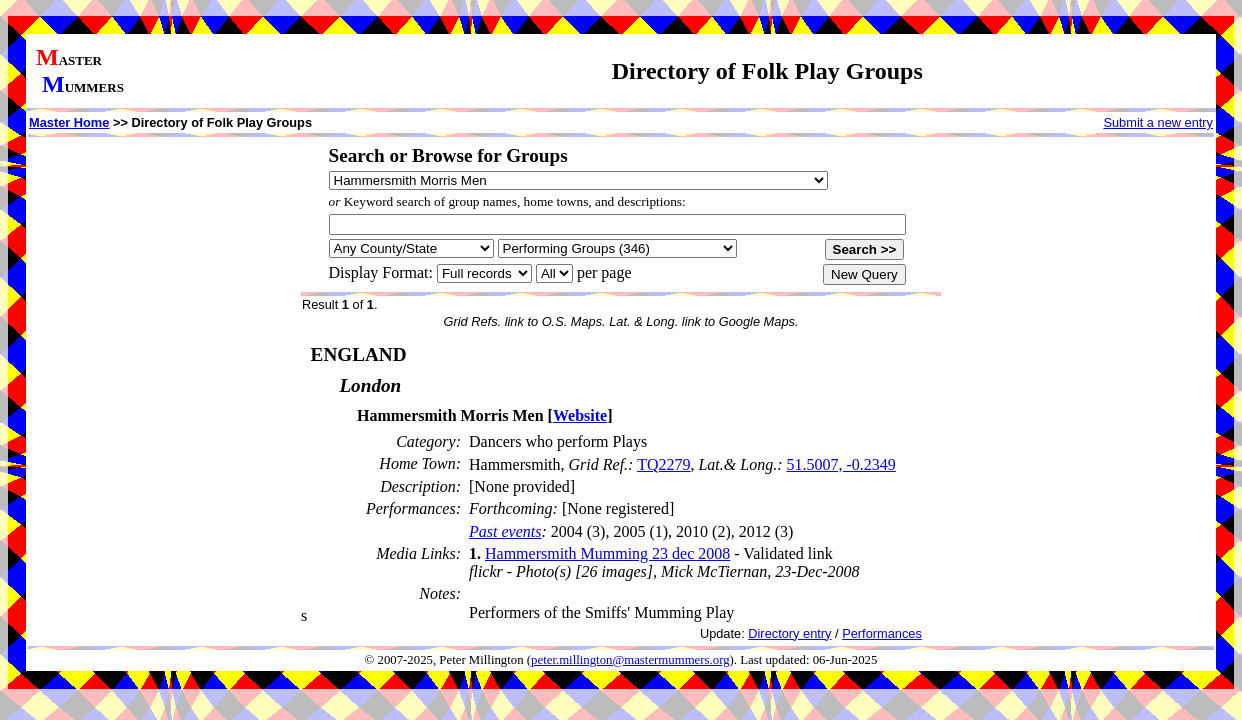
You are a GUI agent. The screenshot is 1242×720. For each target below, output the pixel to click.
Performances (882, 633)
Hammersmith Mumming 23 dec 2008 (607, 553)
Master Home (69, 122)
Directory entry (789, 633)
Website (580, 415)
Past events (505, 531)
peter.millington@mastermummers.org (630, 660)
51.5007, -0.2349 (840, 464)
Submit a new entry (1158, 122)
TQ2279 (663, 464)
